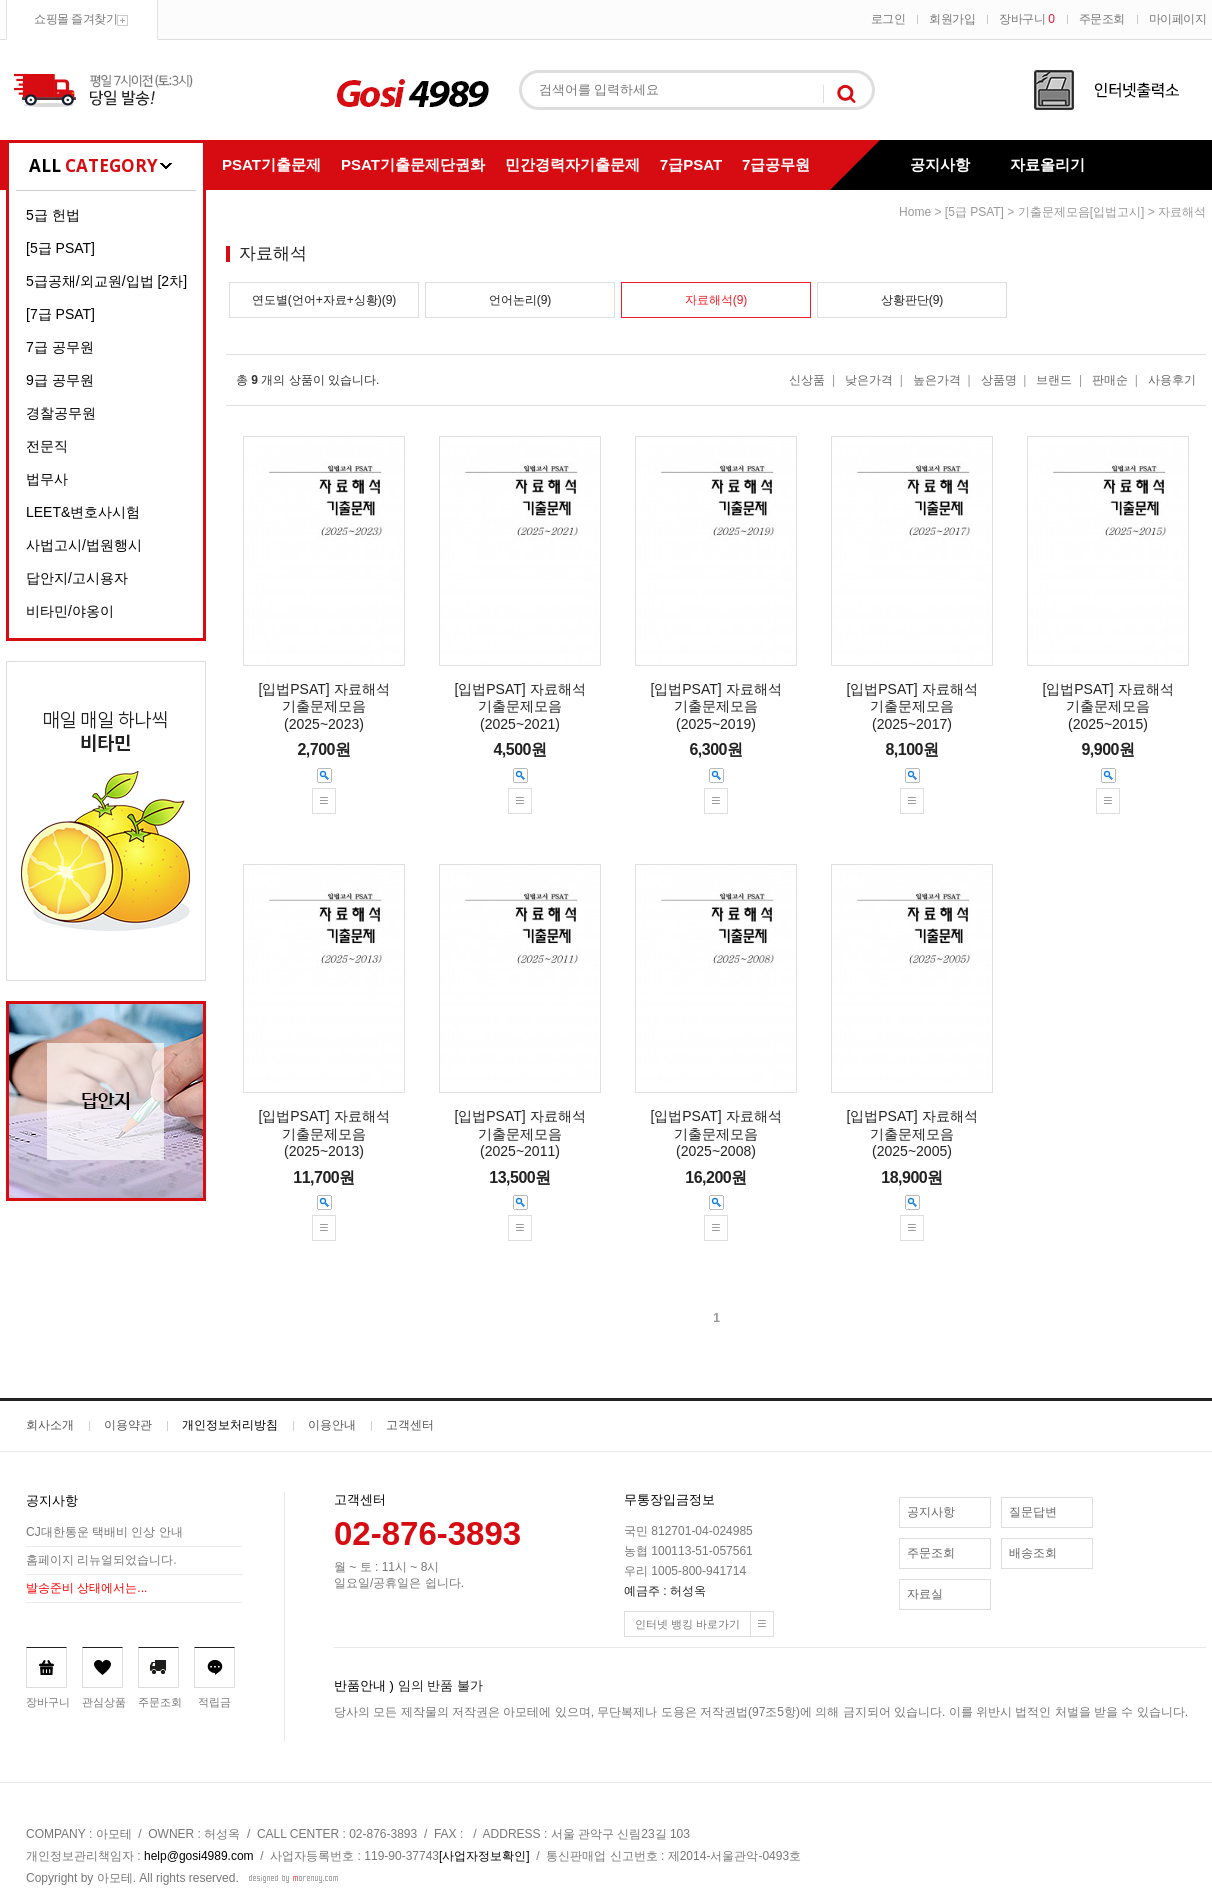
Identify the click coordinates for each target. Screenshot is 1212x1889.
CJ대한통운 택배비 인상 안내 (104, 1532)
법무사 (47, 479)
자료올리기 (1047, 164)
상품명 (999, 380)
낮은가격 (869, 380)
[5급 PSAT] (60, 248)
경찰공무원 (61, 413)
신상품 (807, 380)
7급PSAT (691, 164)
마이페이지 (1178, 19)
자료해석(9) (716, 300)
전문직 (47, 446)
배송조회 (1033, 1553)
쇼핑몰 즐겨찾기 (75, 19)
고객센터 (410, 1425)
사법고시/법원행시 (84, 545)
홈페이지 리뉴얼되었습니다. (101, 1560)
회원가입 (952, 19)
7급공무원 (776, 164)
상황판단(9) (912, 300)
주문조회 (1102, 19)
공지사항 (940, 164)
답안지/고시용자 (77, 578)
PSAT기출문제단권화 (413, 164)
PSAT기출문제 (271, 164)
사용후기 (1172, 380)
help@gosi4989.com (199, 1856)
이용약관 (128, 1425)
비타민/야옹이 (70, 611)
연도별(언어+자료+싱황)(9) (324, 300)
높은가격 (937, 380)
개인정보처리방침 (230, 1425)
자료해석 (1182, 212)
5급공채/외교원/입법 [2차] (106, 281)
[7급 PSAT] (60, 314)
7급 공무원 (60, 347)
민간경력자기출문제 (572, 164)
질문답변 (1033, 1512)
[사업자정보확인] (484, 1856)
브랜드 (1054, 380)
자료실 (925, 1594)
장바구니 (1026, 19)
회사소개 (50, 1425)
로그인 (888, 19)
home (915, 212)
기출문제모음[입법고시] (1081, 212)
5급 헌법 (53, 215)
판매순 (1110, 380)
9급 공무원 (60, 380)
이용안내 (332, 1425)
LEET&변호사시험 (83, 512)
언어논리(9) (520, 300)
